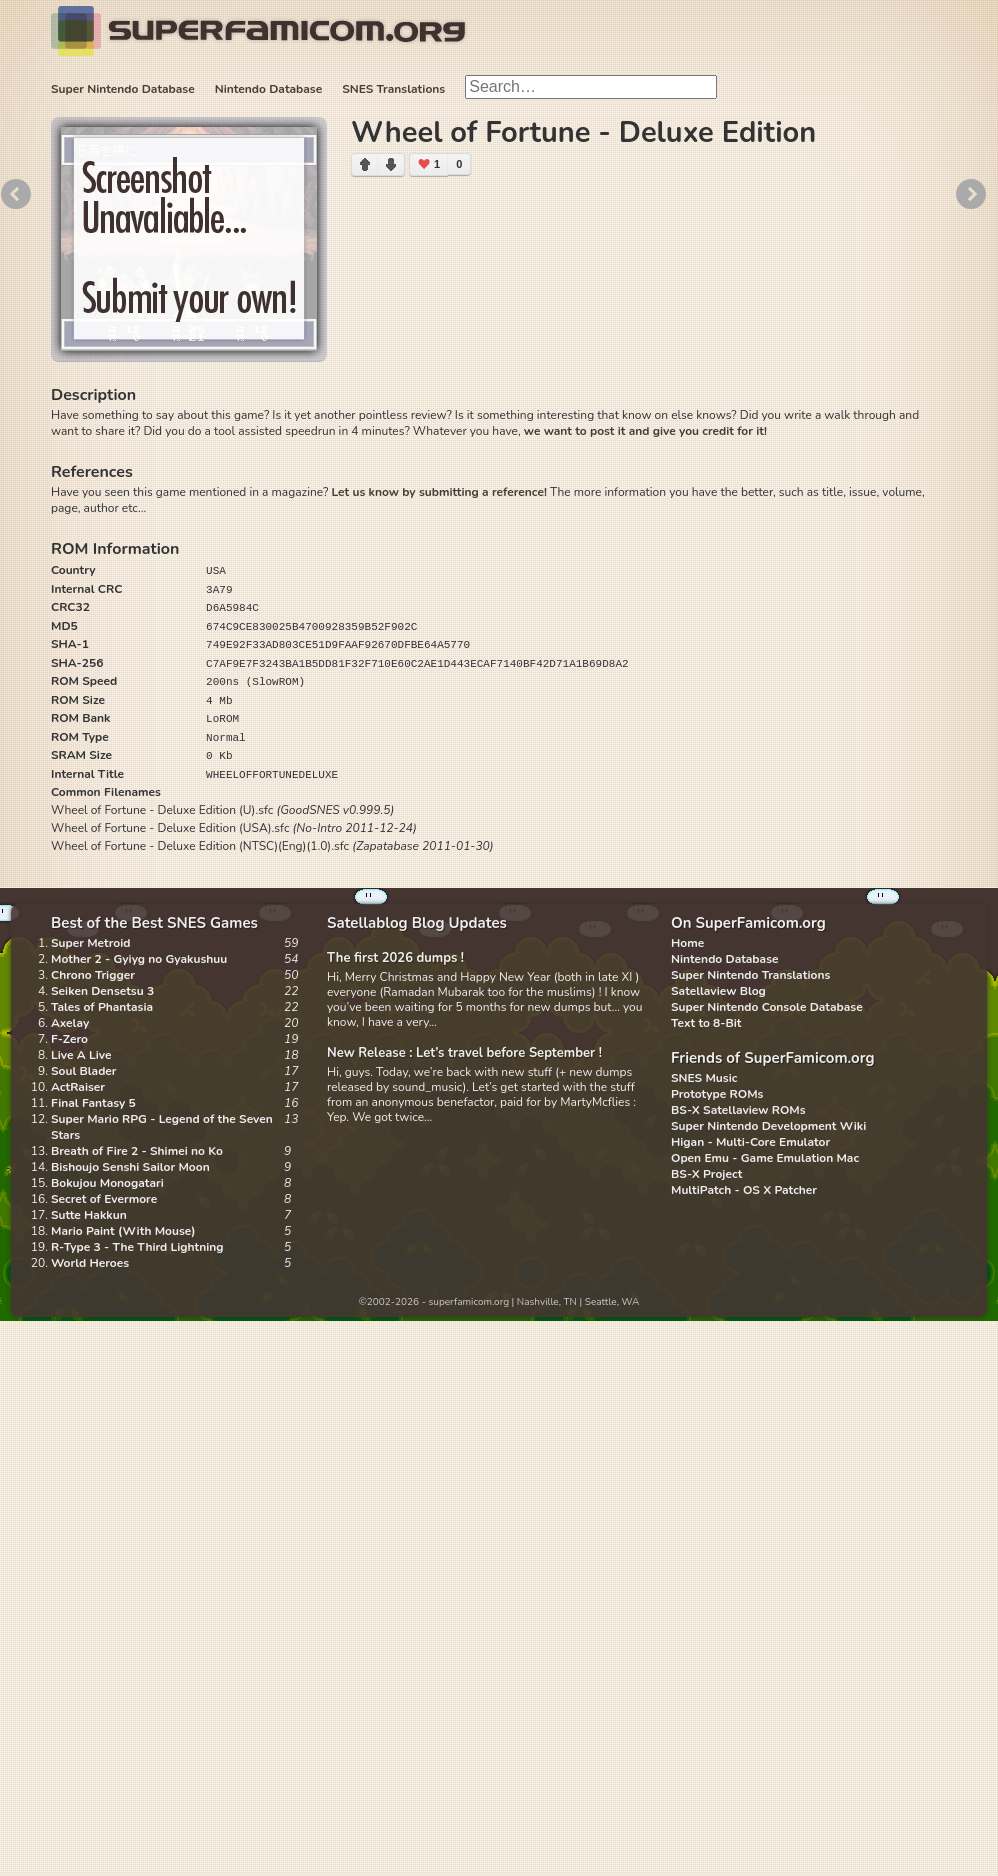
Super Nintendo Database (123, 89)
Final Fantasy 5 (93, 1103)
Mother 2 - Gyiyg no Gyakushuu (139, 959)
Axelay (70, 1023)
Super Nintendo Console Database (767, 1007)
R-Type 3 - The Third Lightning (137, 1247)
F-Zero (69, 1039)
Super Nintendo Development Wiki (768, 1126)
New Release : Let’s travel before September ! (464, 1053)
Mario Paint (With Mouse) (123, 1231)
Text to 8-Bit (706, 1023)
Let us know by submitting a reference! (438, 492)
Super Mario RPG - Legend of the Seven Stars (162, 1127)
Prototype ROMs (717, 1094)
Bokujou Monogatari (107, 1183)
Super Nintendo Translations (750, 975)
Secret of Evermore (104, 1199)
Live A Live (81, 1055)
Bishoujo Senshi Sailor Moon (130, 1167)
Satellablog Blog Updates (417, 923)
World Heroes (90, 1263)
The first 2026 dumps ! (395, 958)
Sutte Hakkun (89, 1215)
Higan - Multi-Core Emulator (750, 1142)
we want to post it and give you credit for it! (645, 431)
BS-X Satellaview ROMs (738, 1110)
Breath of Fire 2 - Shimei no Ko (137, 1151)
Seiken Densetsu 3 (102, 991)
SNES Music (704, 1078)
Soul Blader (84, 1071)
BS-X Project (706, 1174)
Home (687, 943)
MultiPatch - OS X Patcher (744, 1190)
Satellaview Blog (718, 991)
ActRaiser (78, 1087)
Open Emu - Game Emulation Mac (765, 1158)
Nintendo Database (269, 89)
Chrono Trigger (93, 975)
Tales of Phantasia (102, 1007)
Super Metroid (90, 943)
